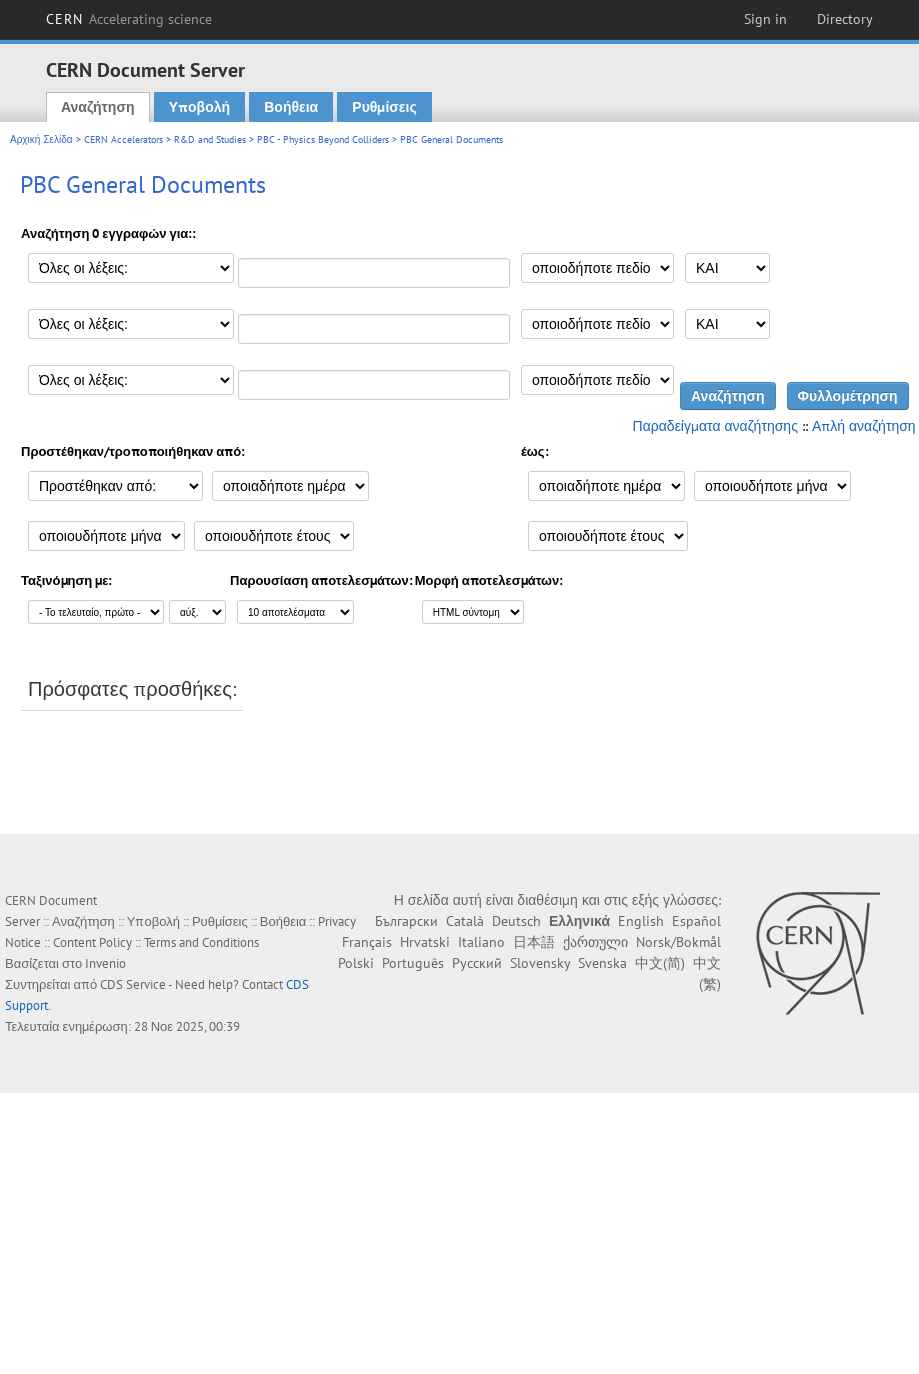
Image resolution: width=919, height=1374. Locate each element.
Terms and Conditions (201, 942)
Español (696, 921)
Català (465, 921)
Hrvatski (425, 942)
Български (406, 921)
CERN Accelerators (123, 139)
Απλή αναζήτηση (864, 426)
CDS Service (133, 984)
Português (413, 963)
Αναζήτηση (98, 107)
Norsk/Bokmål (678, 942)
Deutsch (516, 921)
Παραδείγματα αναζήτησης (715, 426)
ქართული (595, 942)
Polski (356, 963)
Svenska (602, 963)
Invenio (105, 963)
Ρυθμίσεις (384, 107)
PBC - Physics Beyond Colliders (323, 139)
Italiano (481, 942)
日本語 (534, 942)
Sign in (765, 19)
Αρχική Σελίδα (41, 139)
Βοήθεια (291, 107)
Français (367, 942)
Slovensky (540, 963)
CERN (129, 19)
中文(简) (660, 963)
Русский (477, 963)
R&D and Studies (210, 139)
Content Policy (92, 942)
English (641, 921)
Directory (845, 19)
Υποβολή (199, 107)
